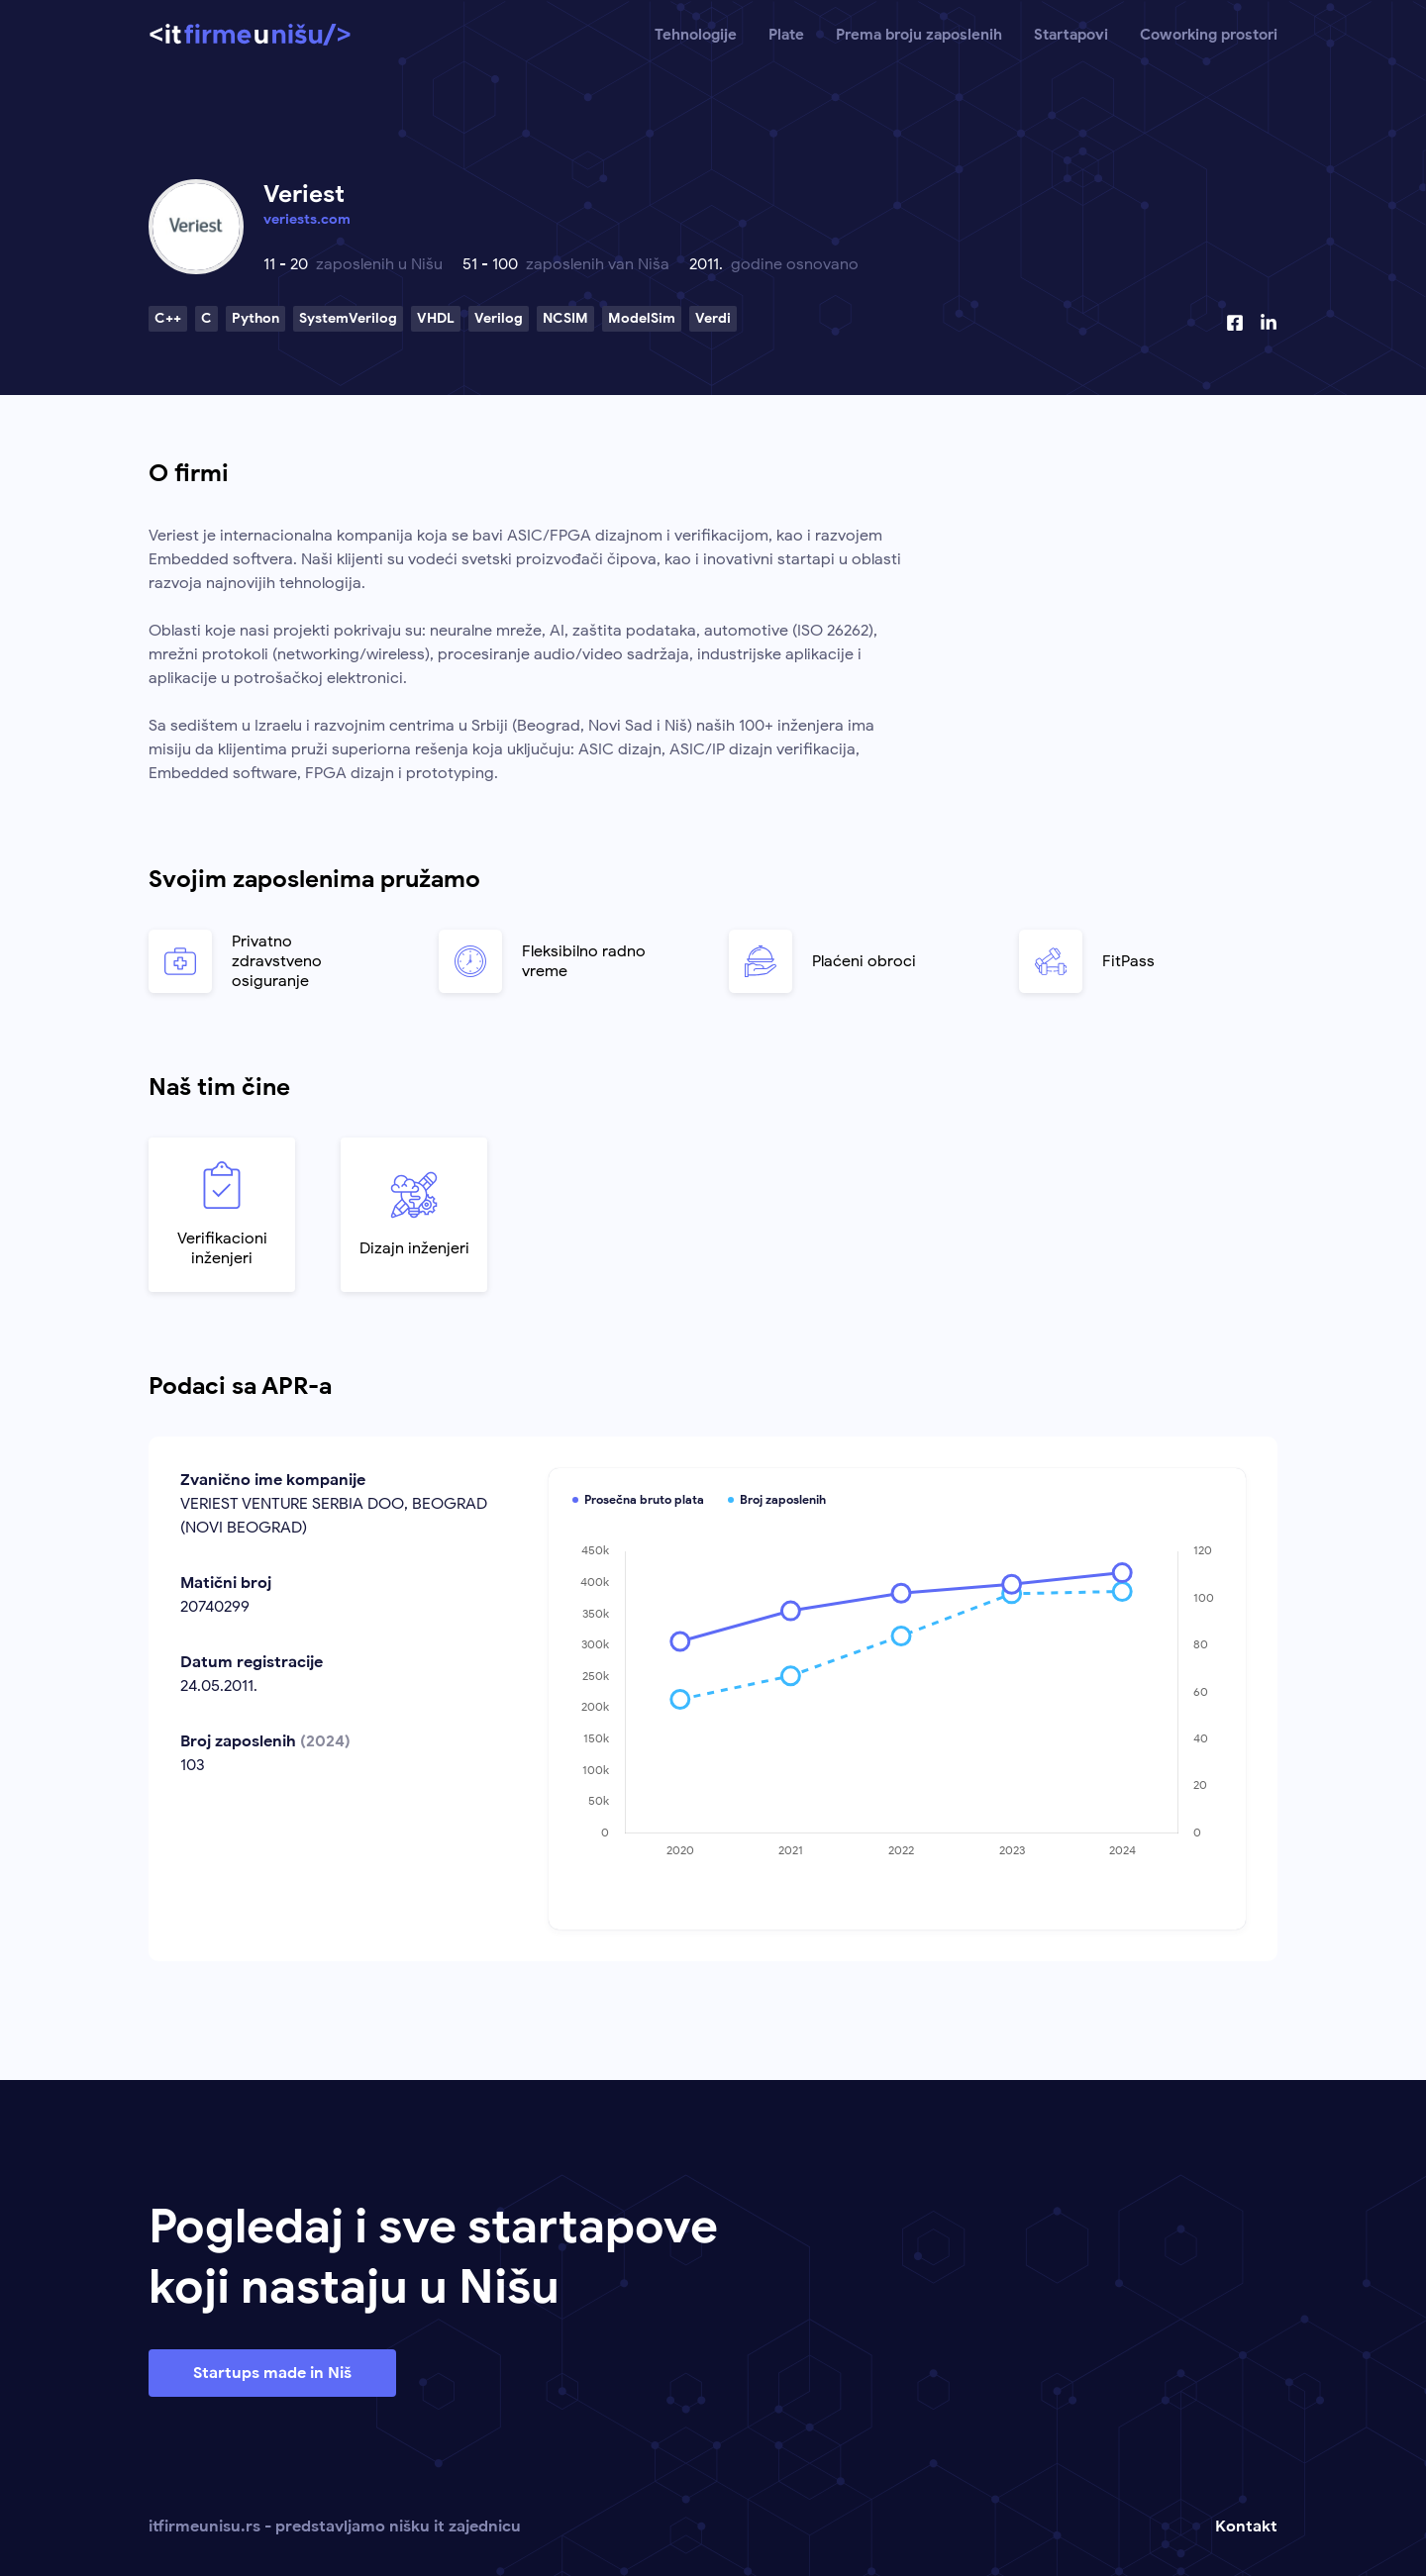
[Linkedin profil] (1268, 323)
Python (255, 318)
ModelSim (641, 318)
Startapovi (1071, 35)
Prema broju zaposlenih (919, 35)
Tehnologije (696, 35)
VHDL (436, 318)
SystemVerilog (348, 318)
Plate (786, 35)
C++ (167, 318)
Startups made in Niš (272, 2373)
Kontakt (1246, 2526)
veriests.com (307, 219)
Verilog (498, 318)
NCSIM (565, 318)
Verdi (713, 318)
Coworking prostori (1208, 35)
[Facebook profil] (1235, 323)
